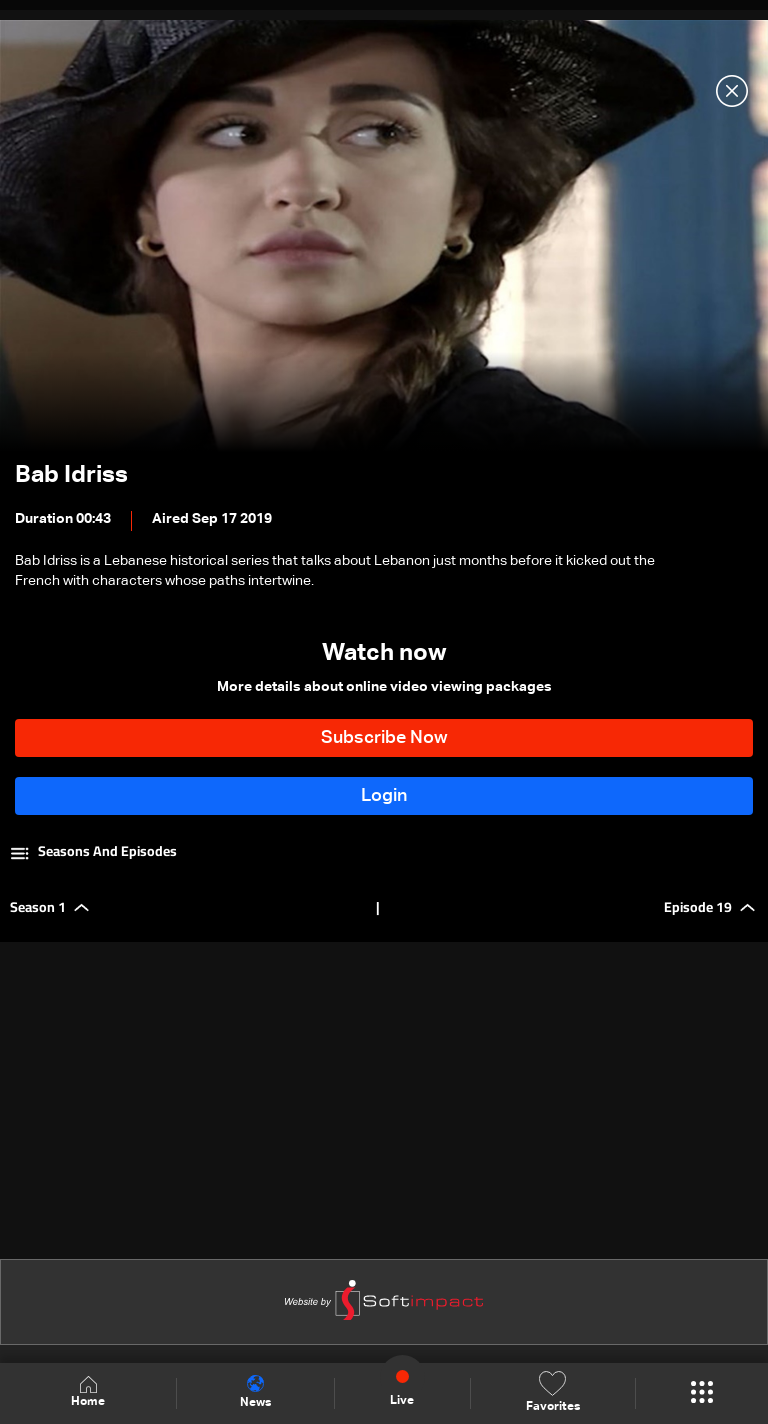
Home (88, 1392)
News (255, 1392)
